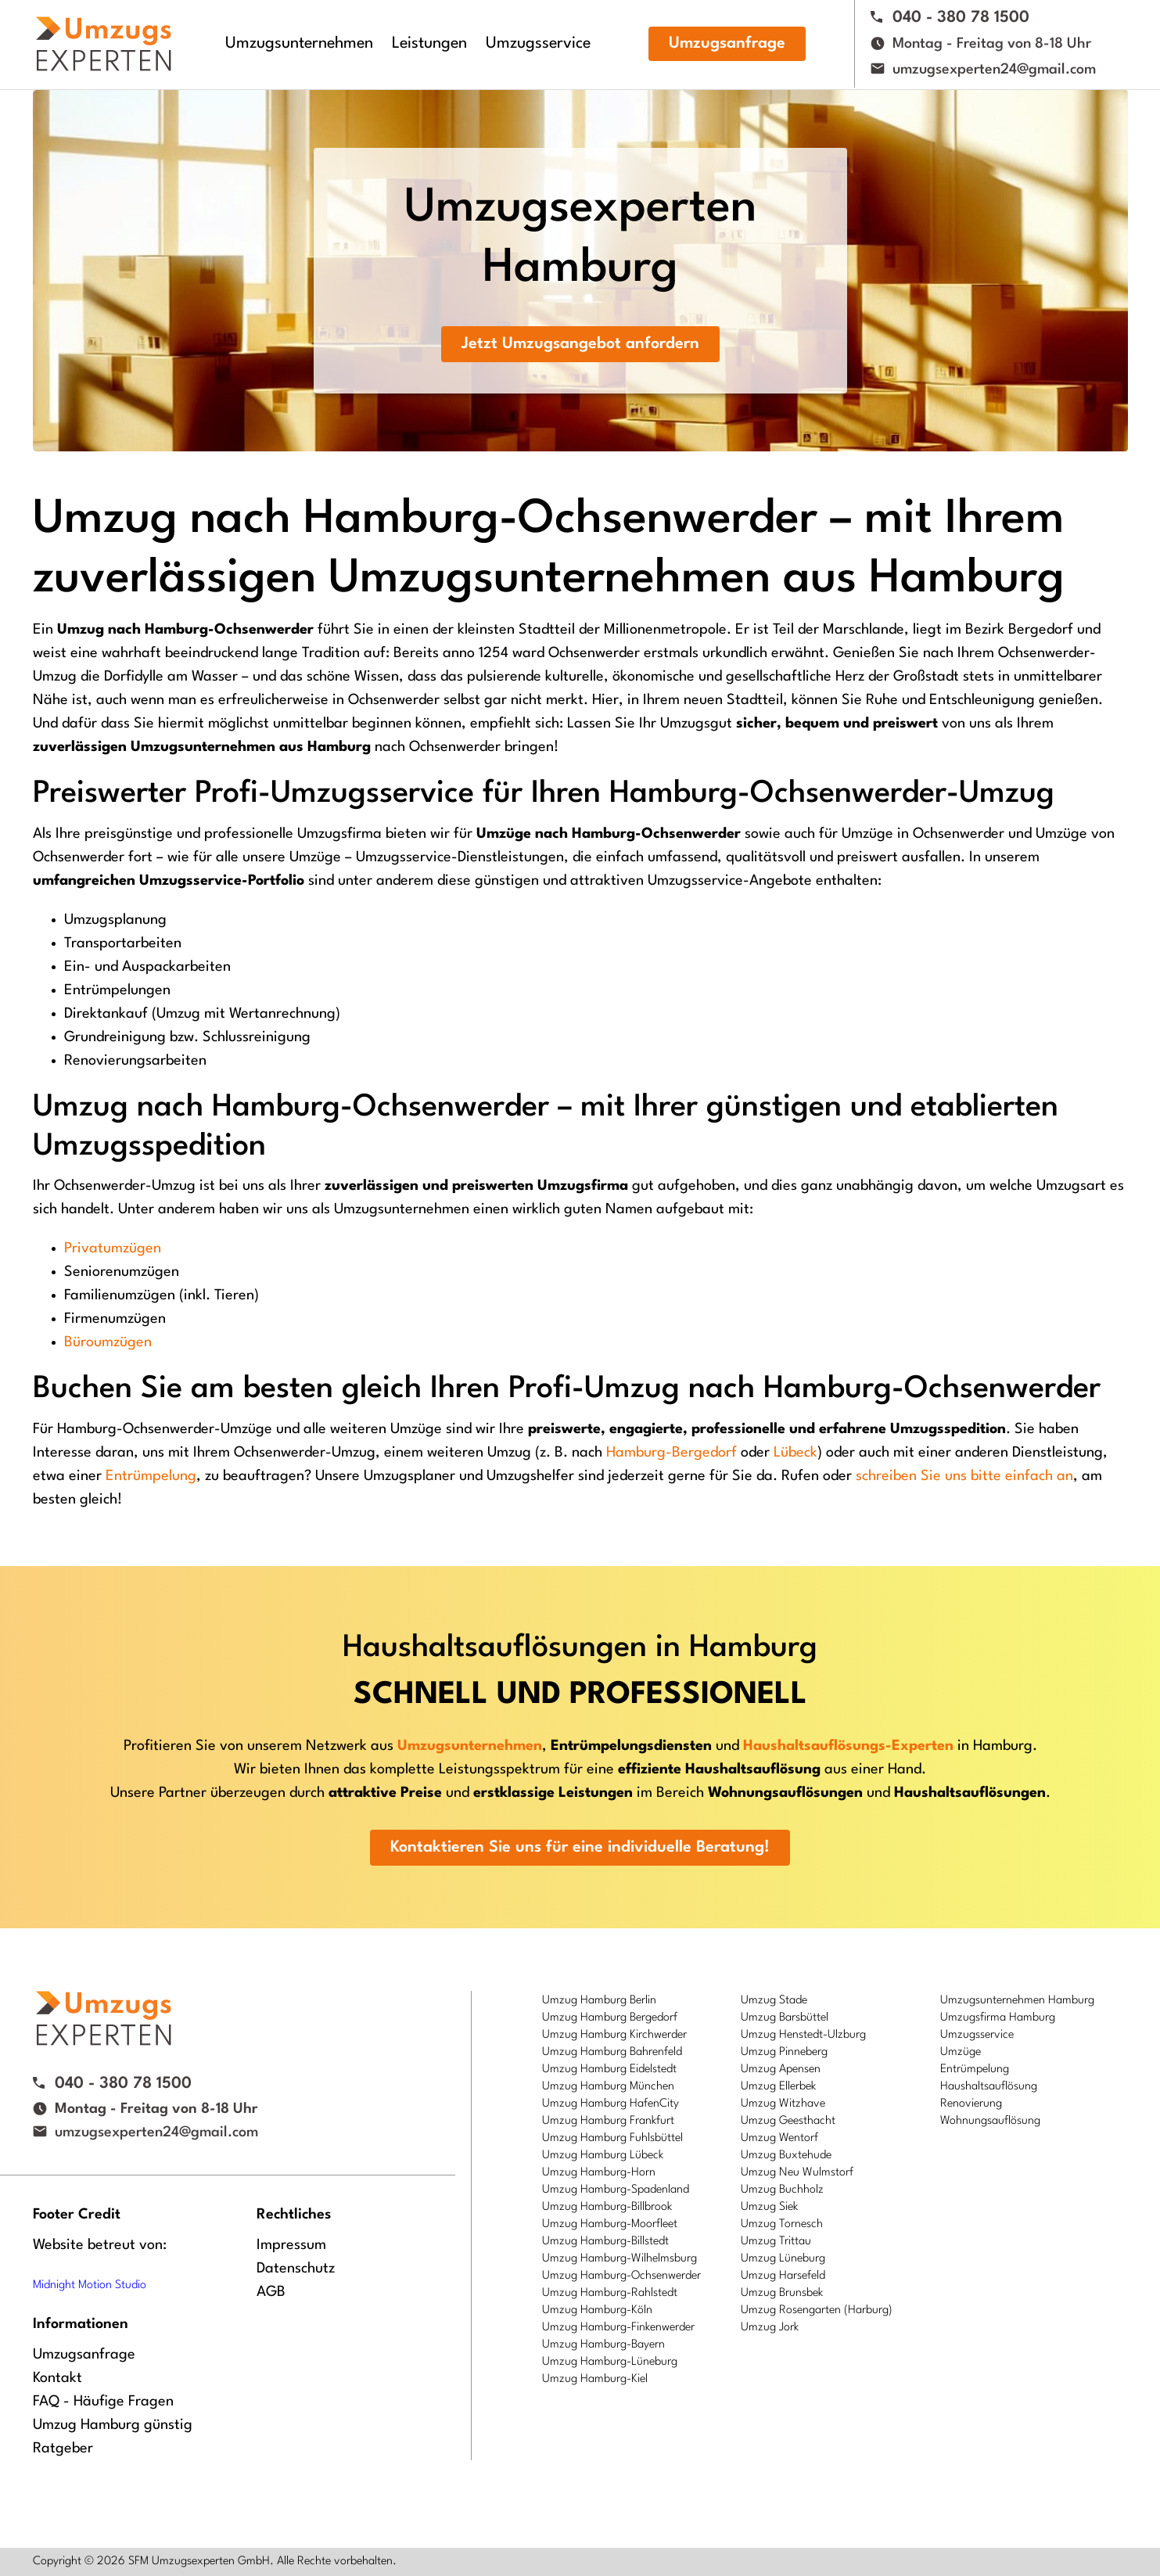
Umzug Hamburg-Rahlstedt (609, 2293)
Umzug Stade (774, 2001)
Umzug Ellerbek (778, 2087)
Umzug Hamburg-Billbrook (607, 2207)
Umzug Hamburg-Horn (598, 2173)
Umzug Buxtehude (786, 2155)
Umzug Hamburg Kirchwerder (614, 2035)
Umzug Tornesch (782, 2224)
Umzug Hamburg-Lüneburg (609, 2362)
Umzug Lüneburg (783, 2259)
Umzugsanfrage (727, 44)
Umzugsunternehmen (299, 44)
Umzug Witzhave (783, 2104)
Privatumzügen (112, 1248)
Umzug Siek (769, 2207)
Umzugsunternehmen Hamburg (1017, 2001)
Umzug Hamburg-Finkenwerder (618, 2327)
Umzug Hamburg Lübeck (602, 2155)
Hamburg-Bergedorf (671, 1453)
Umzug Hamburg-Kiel (595, 2379)
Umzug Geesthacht (788, 2121)
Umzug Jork (770, 2327)
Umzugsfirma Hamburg (997, 2018)
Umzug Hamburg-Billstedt (605, 2241)
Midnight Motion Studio (89, 2285)
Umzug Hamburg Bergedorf (609, 2018)
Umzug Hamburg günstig (112, 2425)
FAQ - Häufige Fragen (103, 2402)
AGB (271, 2292)
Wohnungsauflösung (990, 2121)
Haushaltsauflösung (988, 2087)
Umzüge (960, 2052)
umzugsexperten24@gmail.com (994, 70)
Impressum (291, 2245)
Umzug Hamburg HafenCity (610, 2104)
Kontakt (57, 2378)
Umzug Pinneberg (784, 2052)
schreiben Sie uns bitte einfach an (964, 1476)
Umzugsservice (538, 44)
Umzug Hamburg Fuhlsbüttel (612, 2138)
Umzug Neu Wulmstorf (797, 2173)
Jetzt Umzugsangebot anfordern (580, 344)
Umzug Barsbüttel (784, 2018)
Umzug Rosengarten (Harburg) (816, 2310)
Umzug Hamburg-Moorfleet (609, 2224)
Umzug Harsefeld (783, 2276)
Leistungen (429, 44)
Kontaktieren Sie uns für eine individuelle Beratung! (580, 1848)
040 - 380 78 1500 (960, 18)
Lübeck (795, 1453)
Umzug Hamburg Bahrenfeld (612, 2052)
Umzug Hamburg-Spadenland (615, 2190)
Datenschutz (296, 2269)
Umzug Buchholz (782, 2190)
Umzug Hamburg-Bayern (603, 2345)
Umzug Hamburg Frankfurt (608, 2121)
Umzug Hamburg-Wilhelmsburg (619, 2259)
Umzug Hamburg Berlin (599, 2001)
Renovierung (971, 2104)
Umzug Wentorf (779, 2138)
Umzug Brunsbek (782, 2293)
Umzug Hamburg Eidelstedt (609, 2069)
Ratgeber (63, 2448)
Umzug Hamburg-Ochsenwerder (621, 2276)
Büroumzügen (108, 1342)
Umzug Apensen (781, 2069)
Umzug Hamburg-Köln (597, 2310)
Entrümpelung (151, 1476)
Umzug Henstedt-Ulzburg (803, 2035)
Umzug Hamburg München (608, 2087)
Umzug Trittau (776, 2241)
